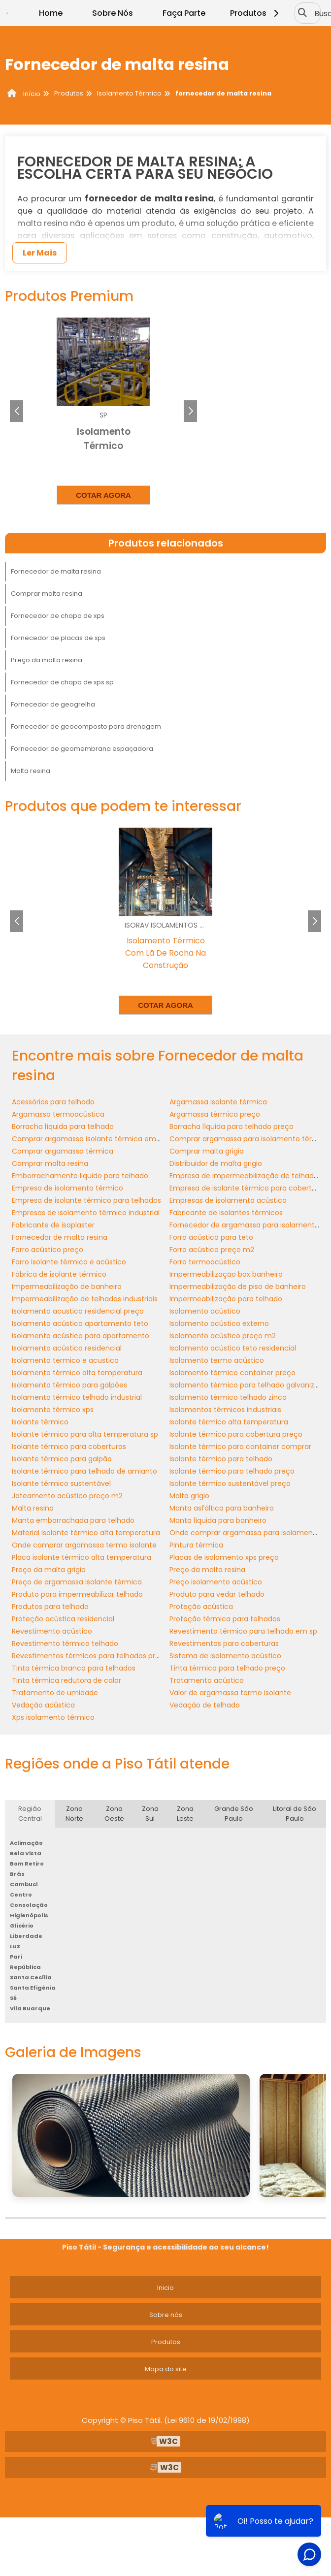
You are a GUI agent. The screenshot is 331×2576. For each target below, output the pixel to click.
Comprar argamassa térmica (62, 1151)
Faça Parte (184, 13)
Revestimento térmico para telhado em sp (243, 1631)
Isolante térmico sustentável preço (230, 1483)
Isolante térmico (40, 1422)
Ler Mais (40, 252)
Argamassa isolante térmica (218, 1102)
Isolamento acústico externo (219, 1323)
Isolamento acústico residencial (67, 1348)
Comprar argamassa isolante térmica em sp (89, 1139)
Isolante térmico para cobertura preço (235, 1434)
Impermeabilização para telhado (225, 1299)
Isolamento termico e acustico (65, 1360)
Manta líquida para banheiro (217, 1520)
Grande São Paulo (233, 1813)
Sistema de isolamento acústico (225, 1656)
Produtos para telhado (50, 1606)
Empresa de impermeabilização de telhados (245, 1176)
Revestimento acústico (52, 1631)
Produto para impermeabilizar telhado (77, 1594)
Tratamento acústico (206, 1680)
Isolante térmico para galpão (62, 1459)
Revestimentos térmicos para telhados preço (90, 1656)
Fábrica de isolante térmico (59, 1274)
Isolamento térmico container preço (232, 1373)
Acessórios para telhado (53, 1102)
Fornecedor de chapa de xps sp (62, 682)
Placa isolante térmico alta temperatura (81, 1557)
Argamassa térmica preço (214, 1114)
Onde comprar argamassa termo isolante (84, 1545)
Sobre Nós (112, 13)
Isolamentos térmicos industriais (225, 1410)
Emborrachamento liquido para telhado (80, 1176)
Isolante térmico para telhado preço (232, 1471)
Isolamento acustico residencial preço (78, 1311)
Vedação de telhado (204, 1705)
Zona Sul (150, 1813)
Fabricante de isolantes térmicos (226, 1213)
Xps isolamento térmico (53, 1717)
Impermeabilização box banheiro (226, 1274)
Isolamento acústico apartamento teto (80, 1323)
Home (51, 13)
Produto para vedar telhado (217, 1594)
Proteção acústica (201, 1606)
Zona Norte (74, 1813)
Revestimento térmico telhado (65, 1643)
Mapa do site (166, 2369)
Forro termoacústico (204, 1262)
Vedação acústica (43, 1705)
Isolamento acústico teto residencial (232, 1348)
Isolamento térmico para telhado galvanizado (248, 1385)
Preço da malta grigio (49, 1570)
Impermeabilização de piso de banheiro (237, 1286)
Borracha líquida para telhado (63, 1126)
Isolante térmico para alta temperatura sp (85, 1434)
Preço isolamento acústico (215, 1582)
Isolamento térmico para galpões (69, 1385)
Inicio (165, 2287)
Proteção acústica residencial (63, 1619)
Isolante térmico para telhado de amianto (84, 1471)
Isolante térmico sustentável (61, 1483)
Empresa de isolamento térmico (67, 1188)
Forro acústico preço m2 (211, 1250)
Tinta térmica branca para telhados (73, 1668)
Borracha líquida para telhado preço (231, 1126)
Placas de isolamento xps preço (224, 1557)
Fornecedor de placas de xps (58, 638)
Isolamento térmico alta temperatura (77, 1373)
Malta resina (30, 770)
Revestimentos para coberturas (224, 1643)
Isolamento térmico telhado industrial (77, 1397)
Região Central (30, 1813)
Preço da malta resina (46, 660)
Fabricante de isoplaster (53, 1225)
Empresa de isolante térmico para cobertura (246, 1188)
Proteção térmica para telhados (224, 1619)
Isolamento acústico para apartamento (80, 1336)
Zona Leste (185, 1813)
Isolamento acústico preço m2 (222, 1336)
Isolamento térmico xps (53, 1410)
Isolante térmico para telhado (220, 1459)
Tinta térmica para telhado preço (227, 1668)
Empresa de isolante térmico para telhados (86, 1200)
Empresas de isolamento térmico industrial (86, 1213)
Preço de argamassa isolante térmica (77, 1582)
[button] (190, 411)
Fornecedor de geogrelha (53, 704)
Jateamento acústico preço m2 (67, 1496)
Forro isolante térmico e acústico (69, 1262)
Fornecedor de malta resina (56, 571)
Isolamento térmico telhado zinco (228, 1397)
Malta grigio (189, 1496)
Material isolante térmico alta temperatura (86, 1533)
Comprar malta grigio (206, 1151)
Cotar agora (103, 495)
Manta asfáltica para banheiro (221, 1508)
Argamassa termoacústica (58, 1114)
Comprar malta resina (46, 593)
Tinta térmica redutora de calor (66, 1680)
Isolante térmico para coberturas (69, 1446)
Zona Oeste (114, 1813)
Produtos (256, 13)
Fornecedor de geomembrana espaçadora (82, 748)
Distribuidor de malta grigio (215, 1163)
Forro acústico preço (47, 1250)
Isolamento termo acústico (216, 1360)
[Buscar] (302, 13)
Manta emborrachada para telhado (73, 1520)
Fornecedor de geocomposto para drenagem (86, 726)
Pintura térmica (196, 1545)
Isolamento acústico (204, 1311)
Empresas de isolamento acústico (228, 1200)
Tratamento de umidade (55, 1693)
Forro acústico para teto (211, 1237)
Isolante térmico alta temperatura (228, 1422)
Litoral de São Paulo (294, 1813)
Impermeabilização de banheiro (67, 1286)
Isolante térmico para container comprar (240, 1446)
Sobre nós (165, 2314)
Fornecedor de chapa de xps (57, 615)
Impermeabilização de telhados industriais (85, 1299)
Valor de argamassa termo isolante (230, 1693)
